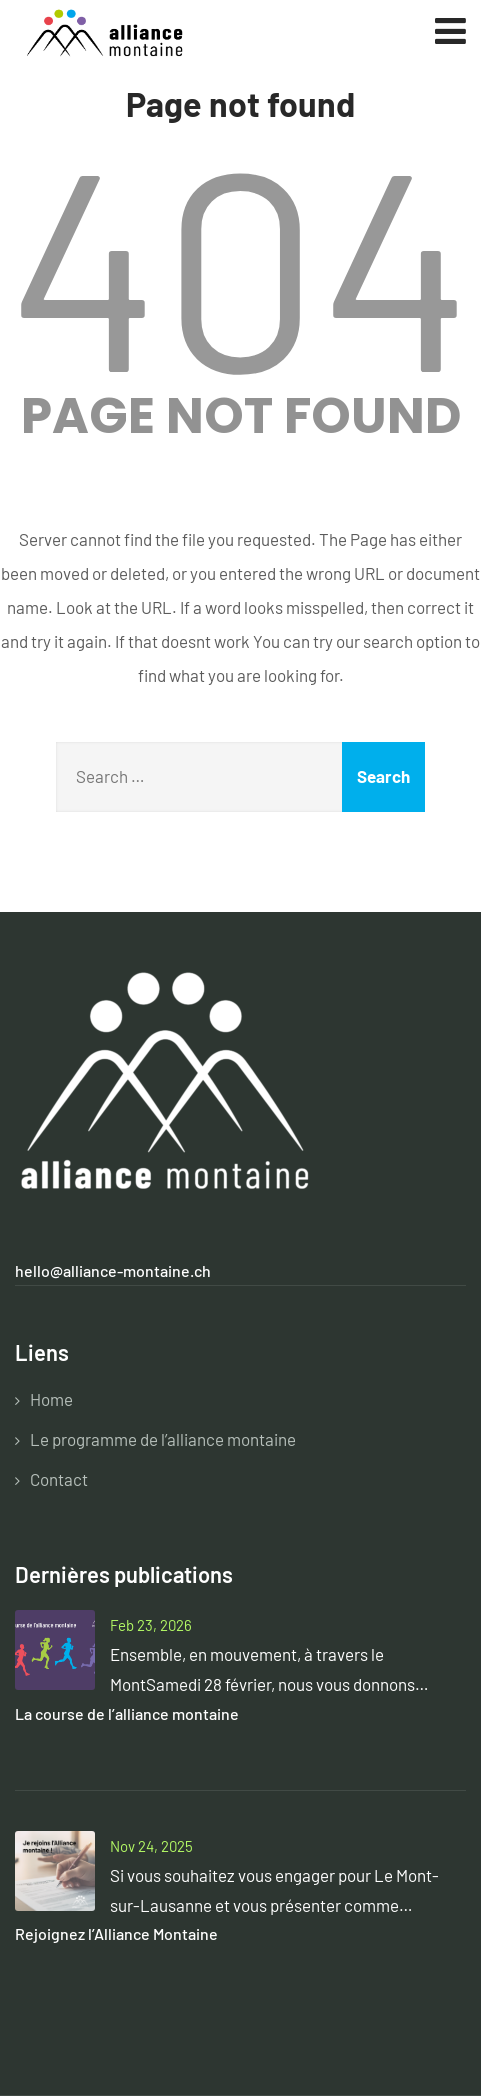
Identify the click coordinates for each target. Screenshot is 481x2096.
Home (51, 1399)
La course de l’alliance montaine (127, 1713)
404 (241, 260)
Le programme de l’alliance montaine (163, 1439)
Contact (59, 1479)
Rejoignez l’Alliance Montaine (116, 1933)
